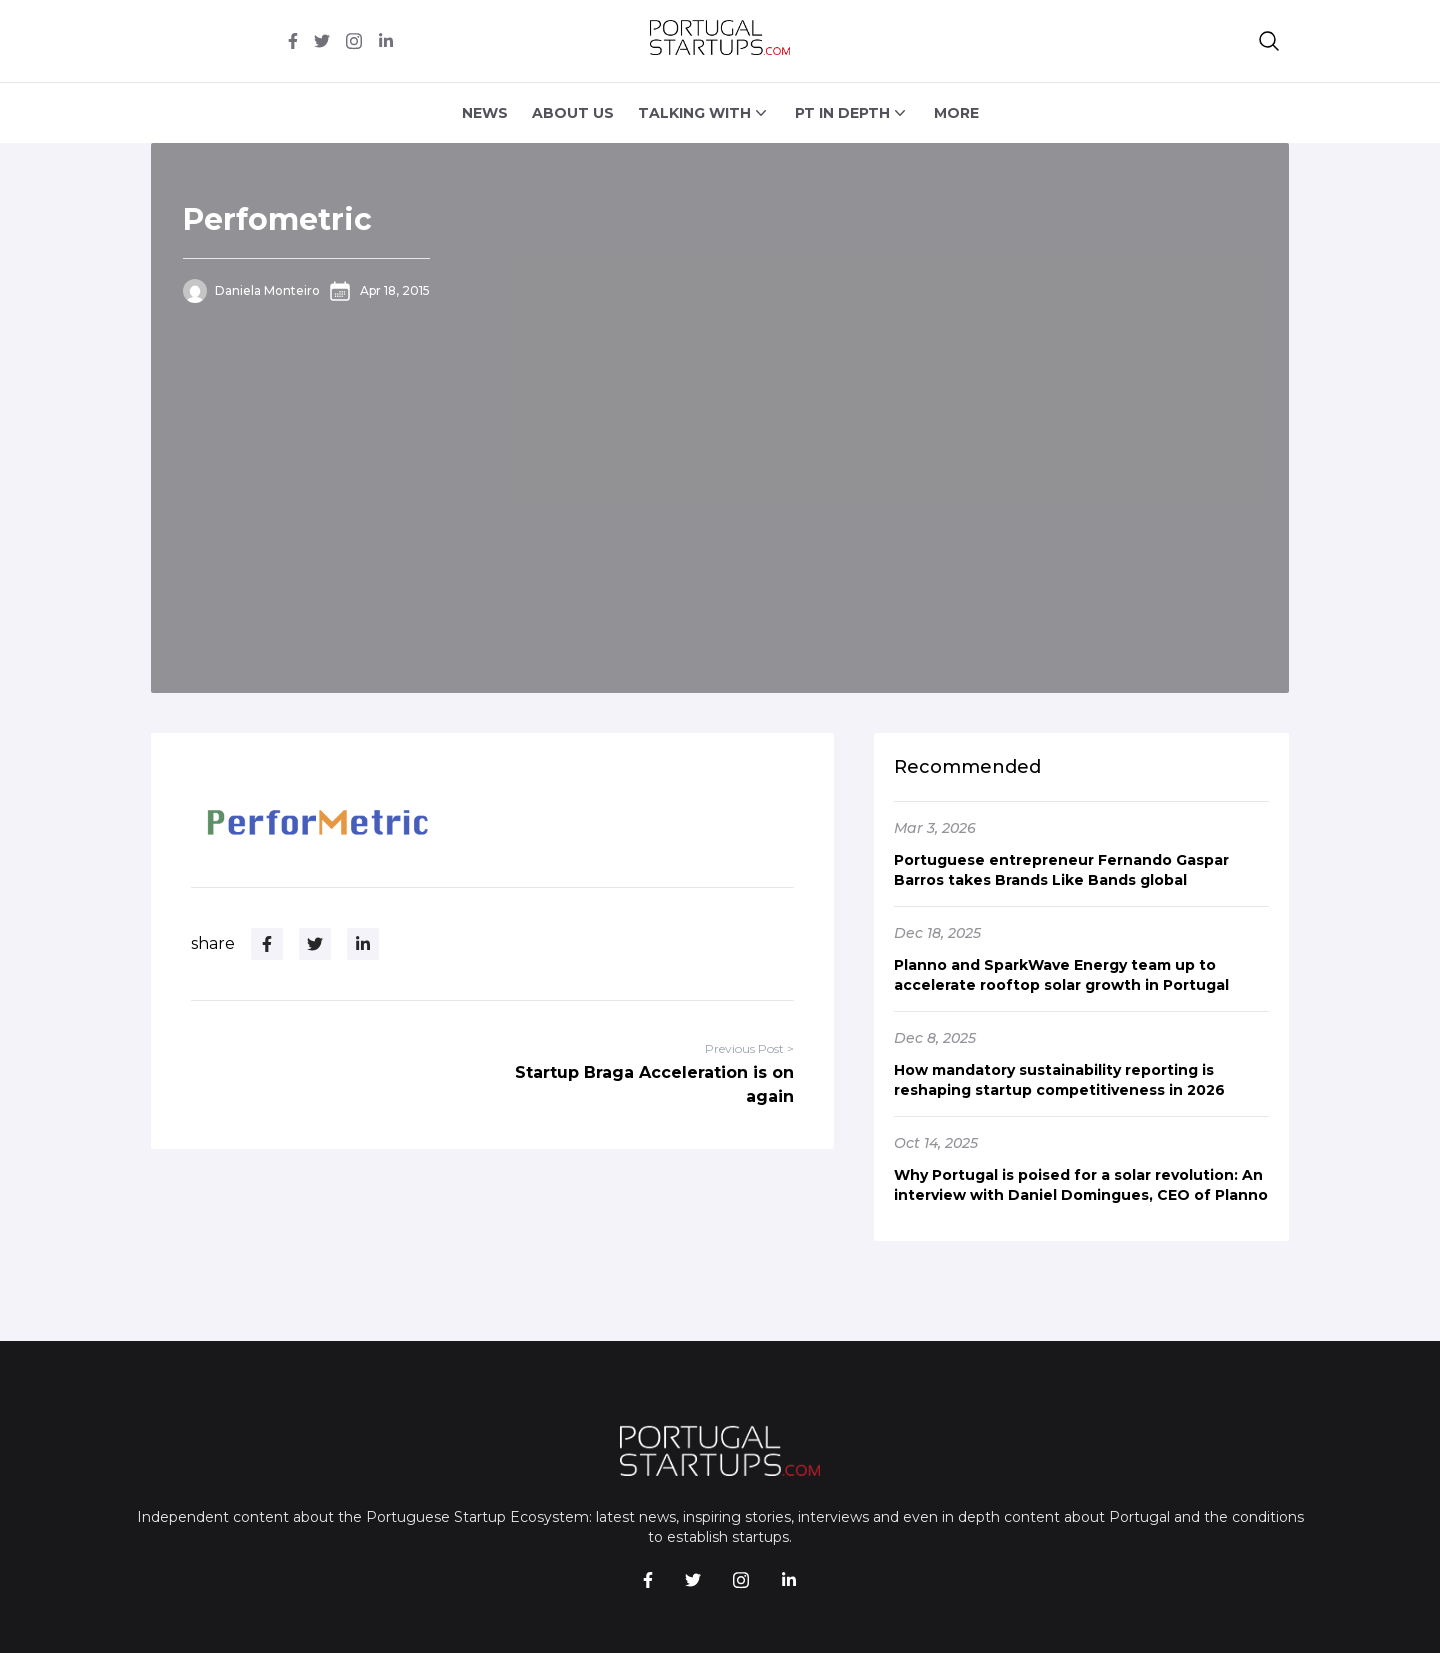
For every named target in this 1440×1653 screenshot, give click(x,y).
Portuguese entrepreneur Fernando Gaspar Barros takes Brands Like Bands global (1061, 870)
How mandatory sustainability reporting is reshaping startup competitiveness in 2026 (1059, 1080)
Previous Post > (749, 1048)
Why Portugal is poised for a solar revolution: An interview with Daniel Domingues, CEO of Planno (1081, 1185)
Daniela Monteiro (267, 290)
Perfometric (277, 219)
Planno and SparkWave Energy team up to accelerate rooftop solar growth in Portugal (1061, 975)
